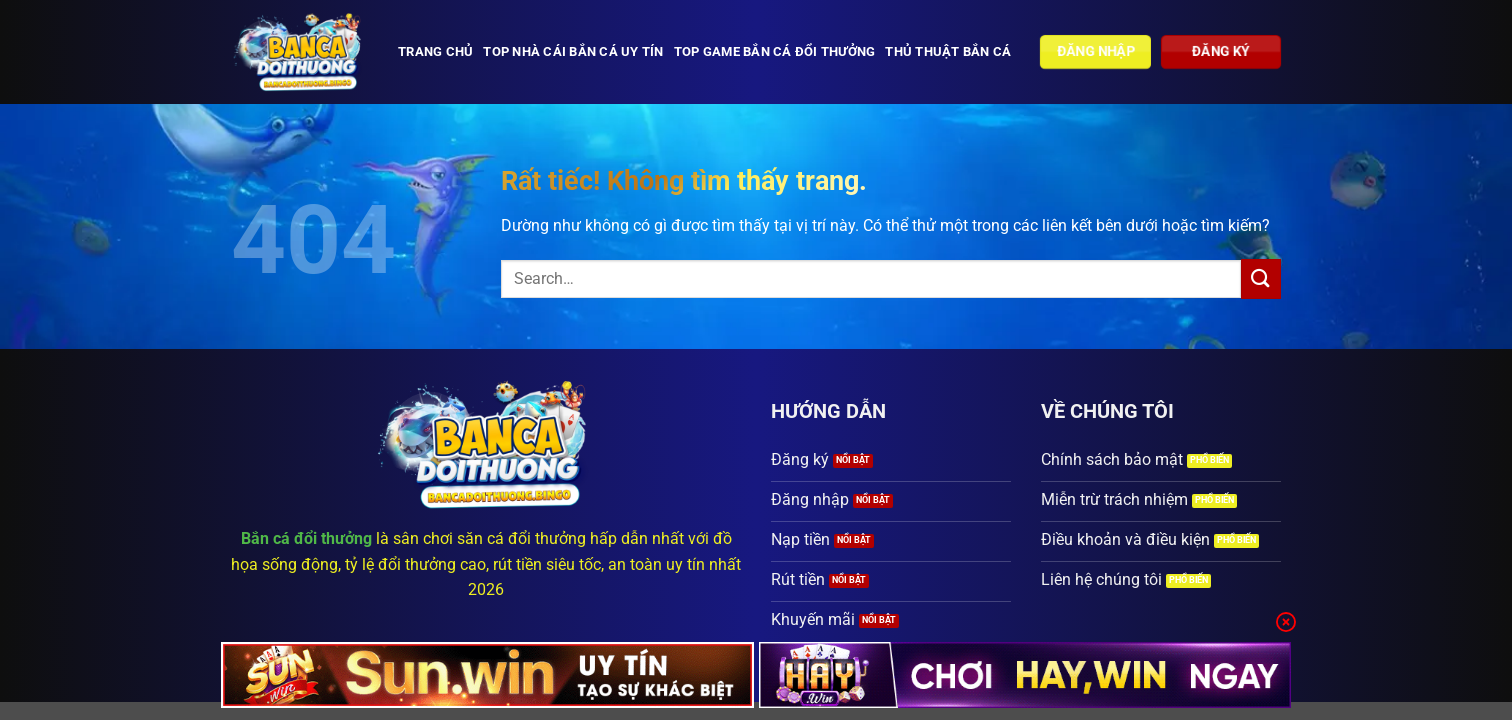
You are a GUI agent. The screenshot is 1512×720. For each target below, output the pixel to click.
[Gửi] (1261, 278)
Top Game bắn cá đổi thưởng (775, 51)
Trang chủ (435, 51)
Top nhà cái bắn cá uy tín (573, 51)
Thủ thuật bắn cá (948, 51)
